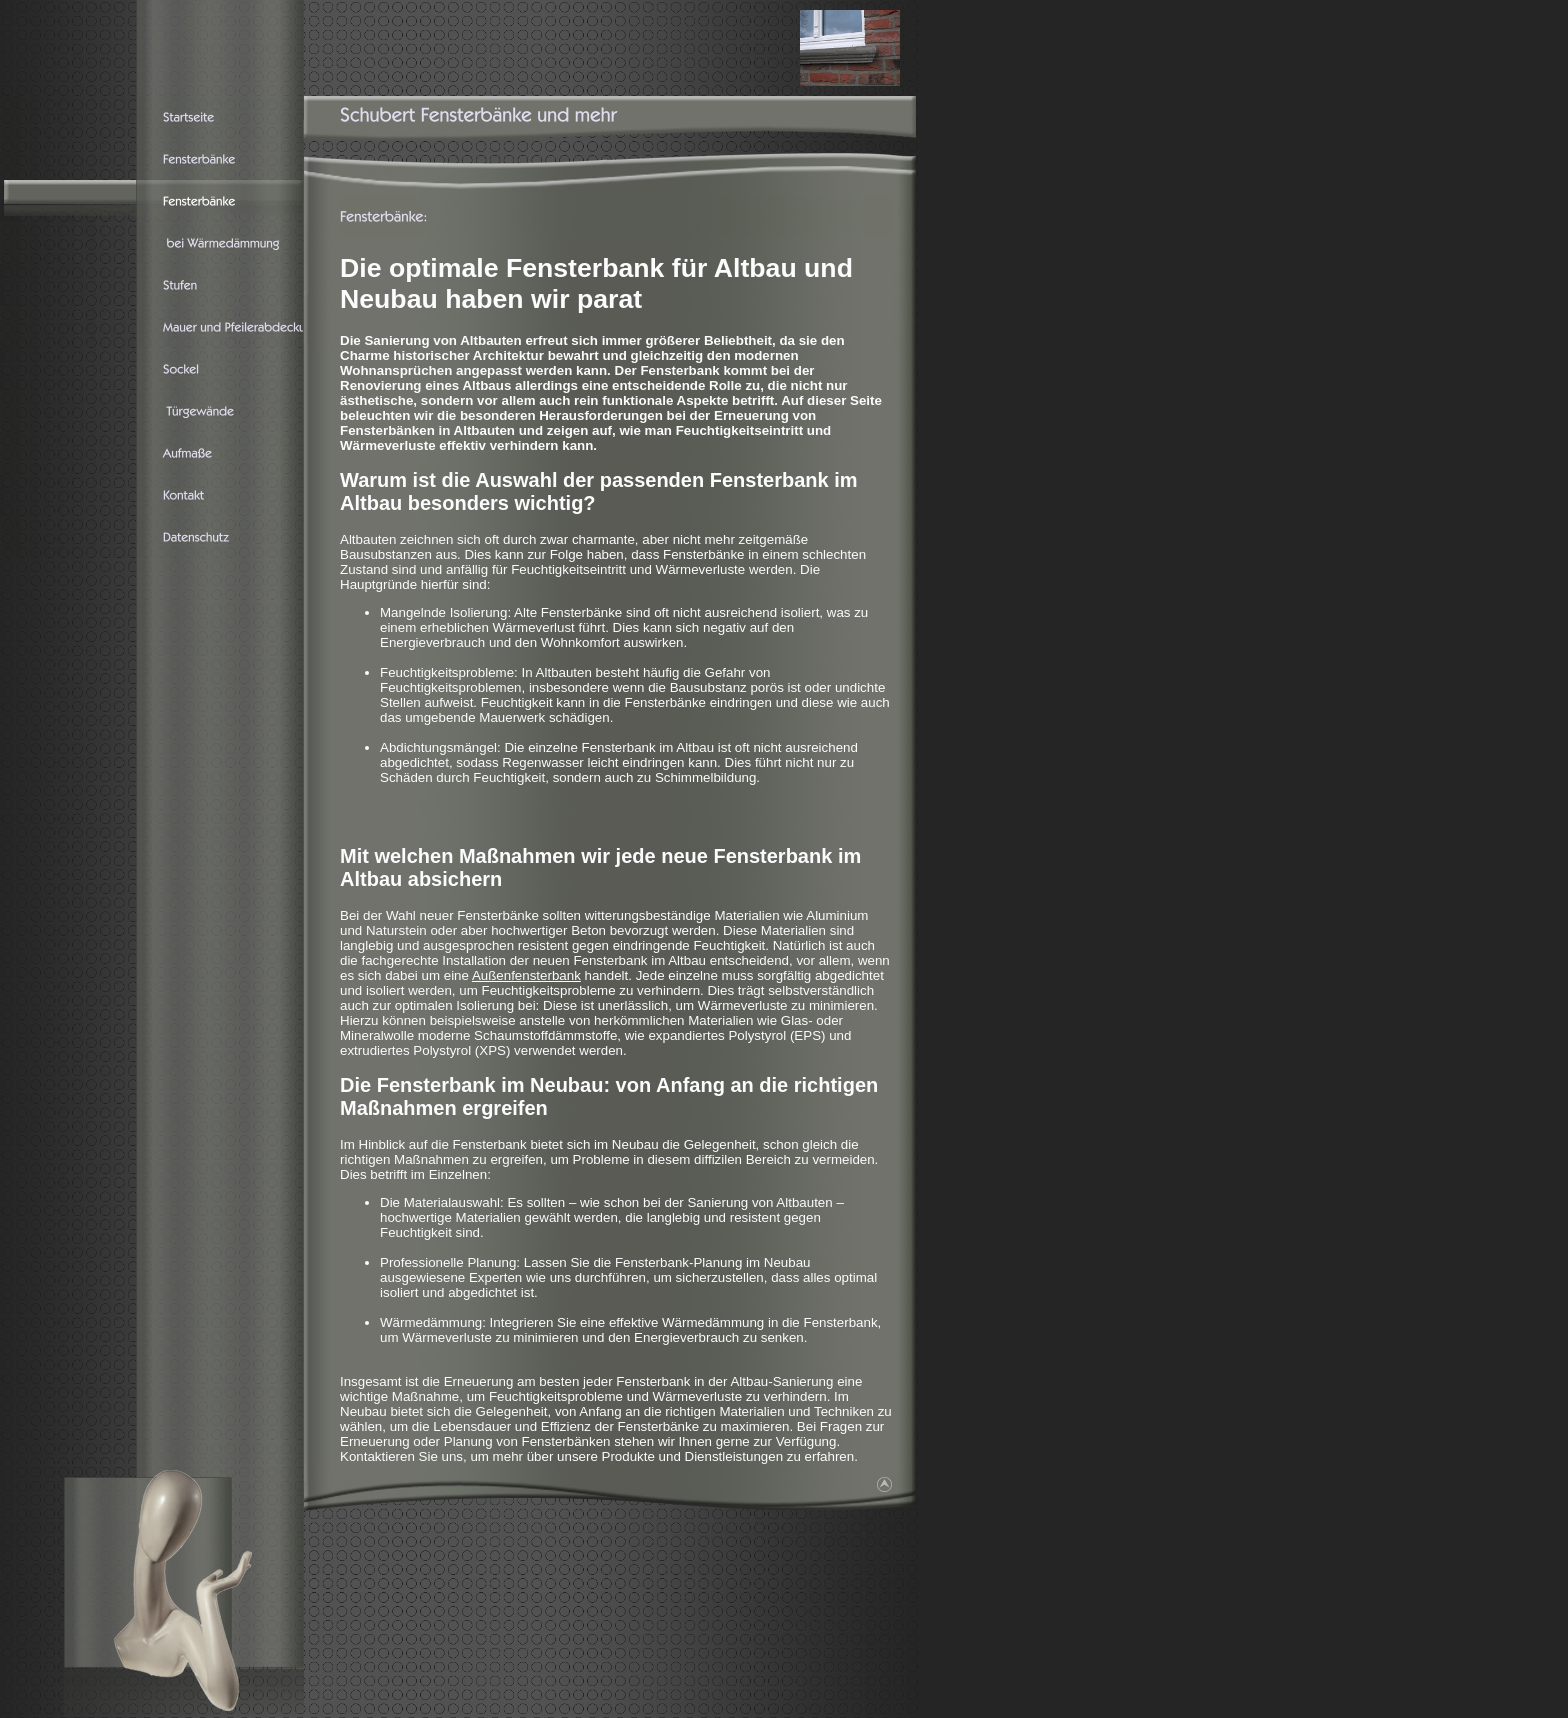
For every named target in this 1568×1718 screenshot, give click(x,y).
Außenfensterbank (526, 975)
